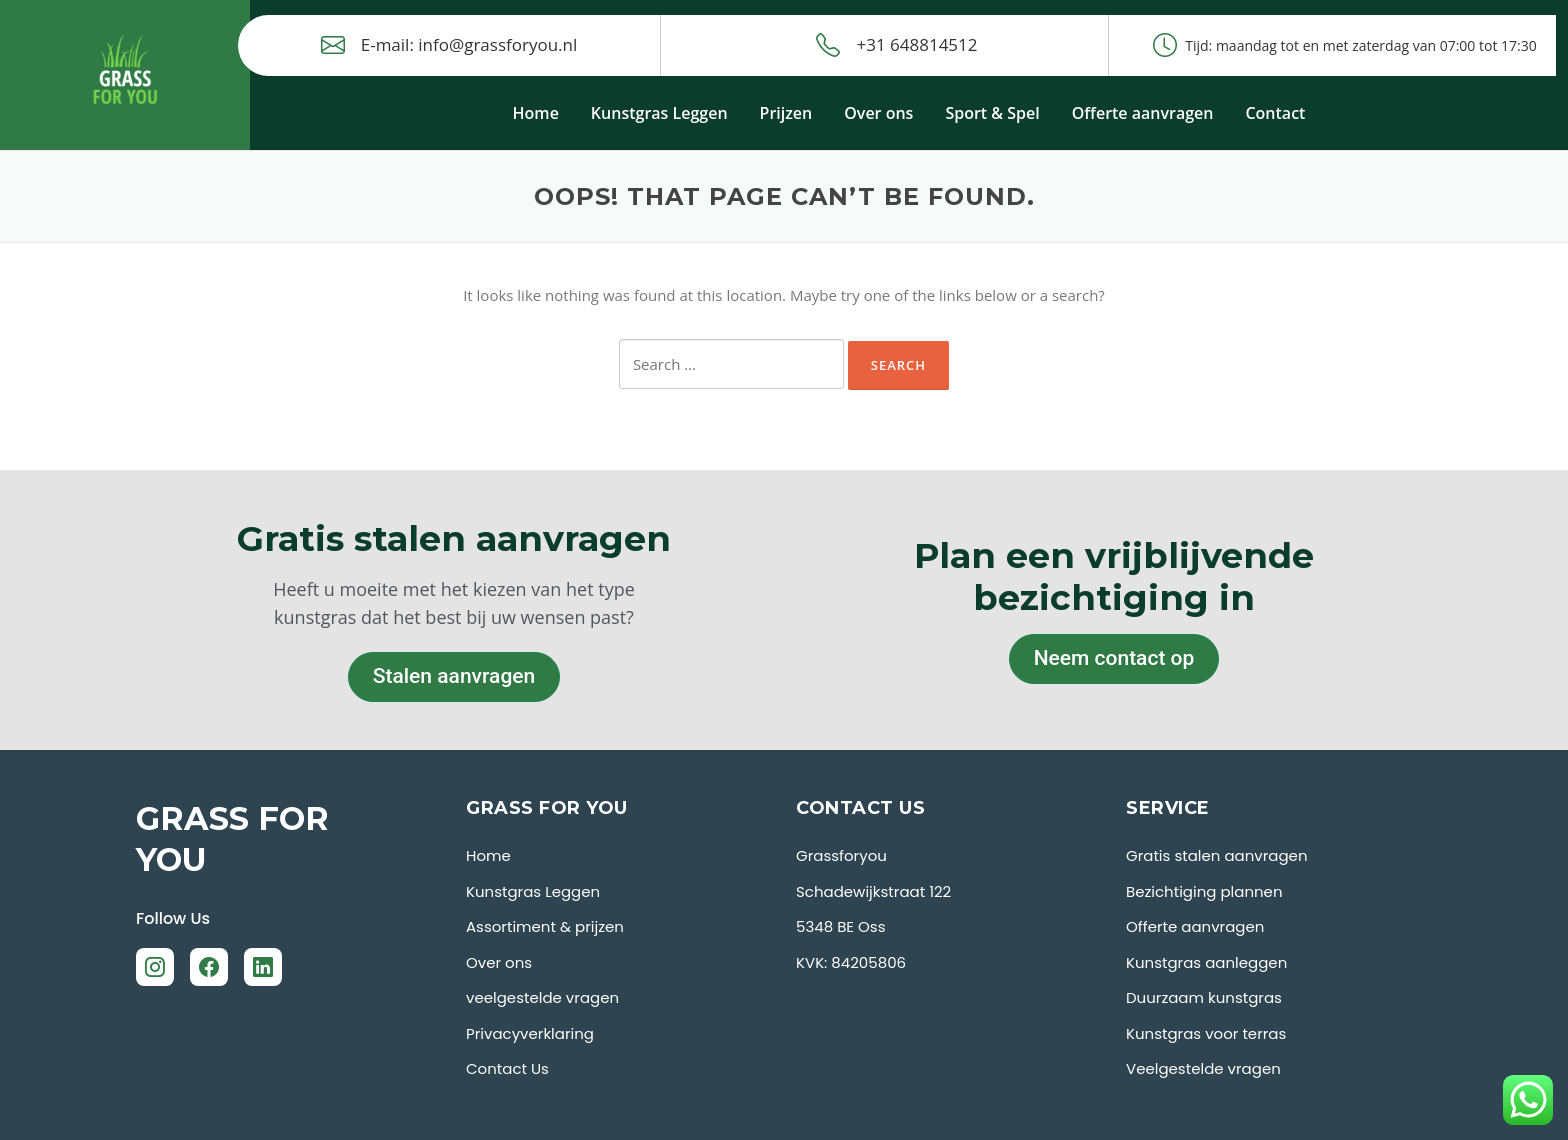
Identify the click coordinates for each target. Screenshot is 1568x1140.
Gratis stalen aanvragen (1217, 855)
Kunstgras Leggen (659, 113)
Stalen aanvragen (454, 676)
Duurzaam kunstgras (1204, 997)
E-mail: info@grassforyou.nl (449, 45)
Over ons (878, 113)
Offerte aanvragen (1143, 113)
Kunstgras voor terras (1206, 1033)
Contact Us (507, 1068)
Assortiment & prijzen (545, 926)
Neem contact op (1114, 658)
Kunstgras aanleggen (1206, 962)
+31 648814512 (896, 45)
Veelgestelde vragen (1203, 1068)
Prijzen (786, 113)
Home (536, 113)
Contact (1275, 113)
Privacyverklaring (530, 1033)
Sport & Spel (992, 113)
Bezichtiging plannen (1204, 891)
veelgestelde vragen (542, 997)
